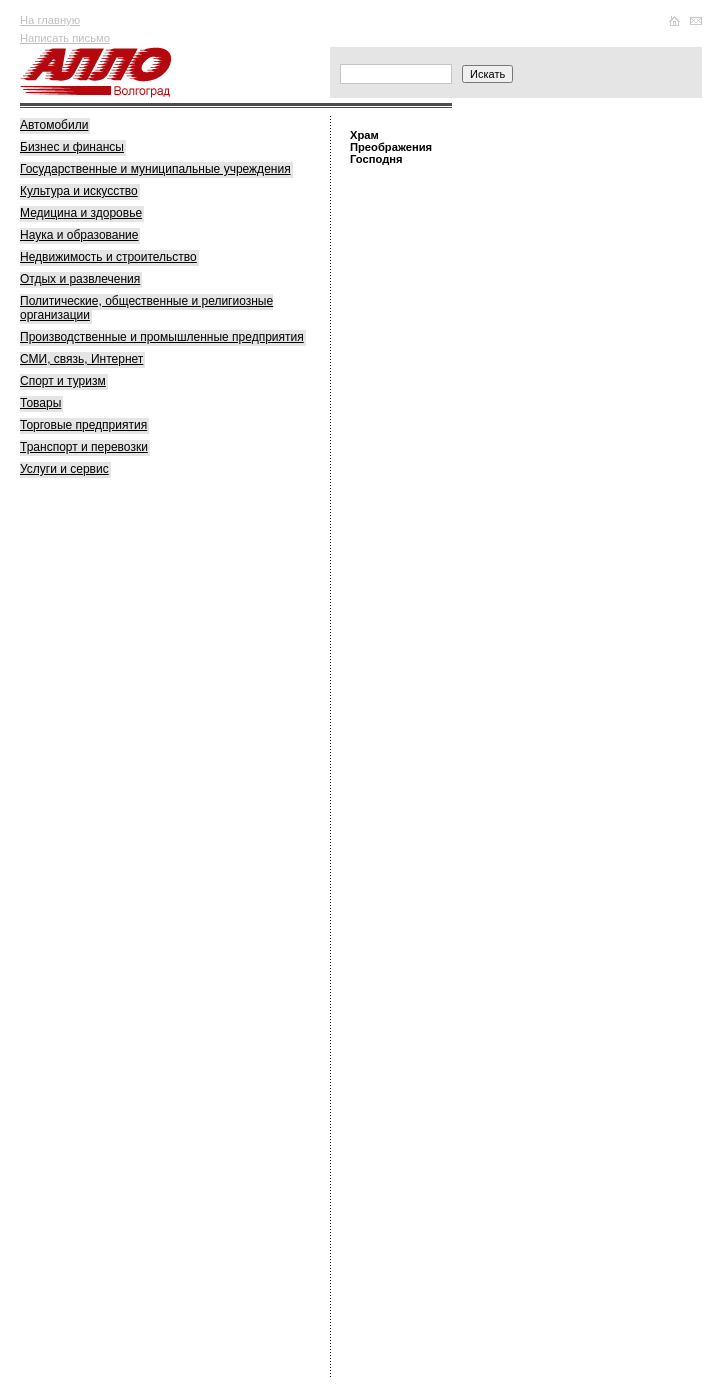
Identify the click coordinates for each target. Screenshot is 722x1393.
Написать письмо (65, 38)
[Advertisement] (170, 802)
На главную (50, 20)
